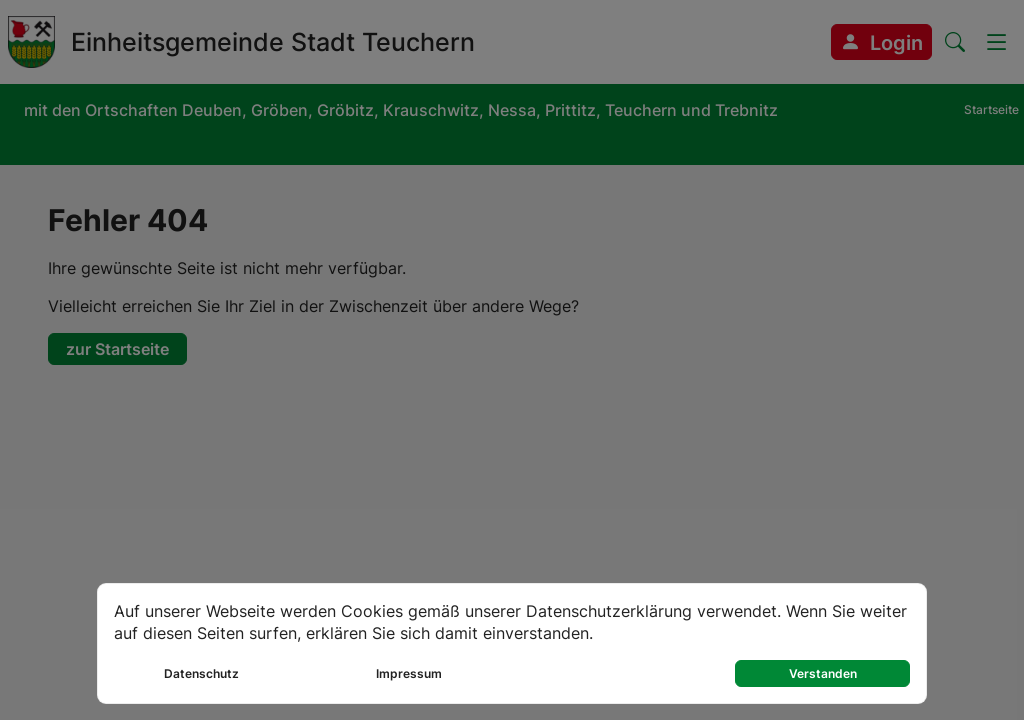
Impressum (409, 673)
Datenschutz (201, 673)
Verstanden (823, 673)
